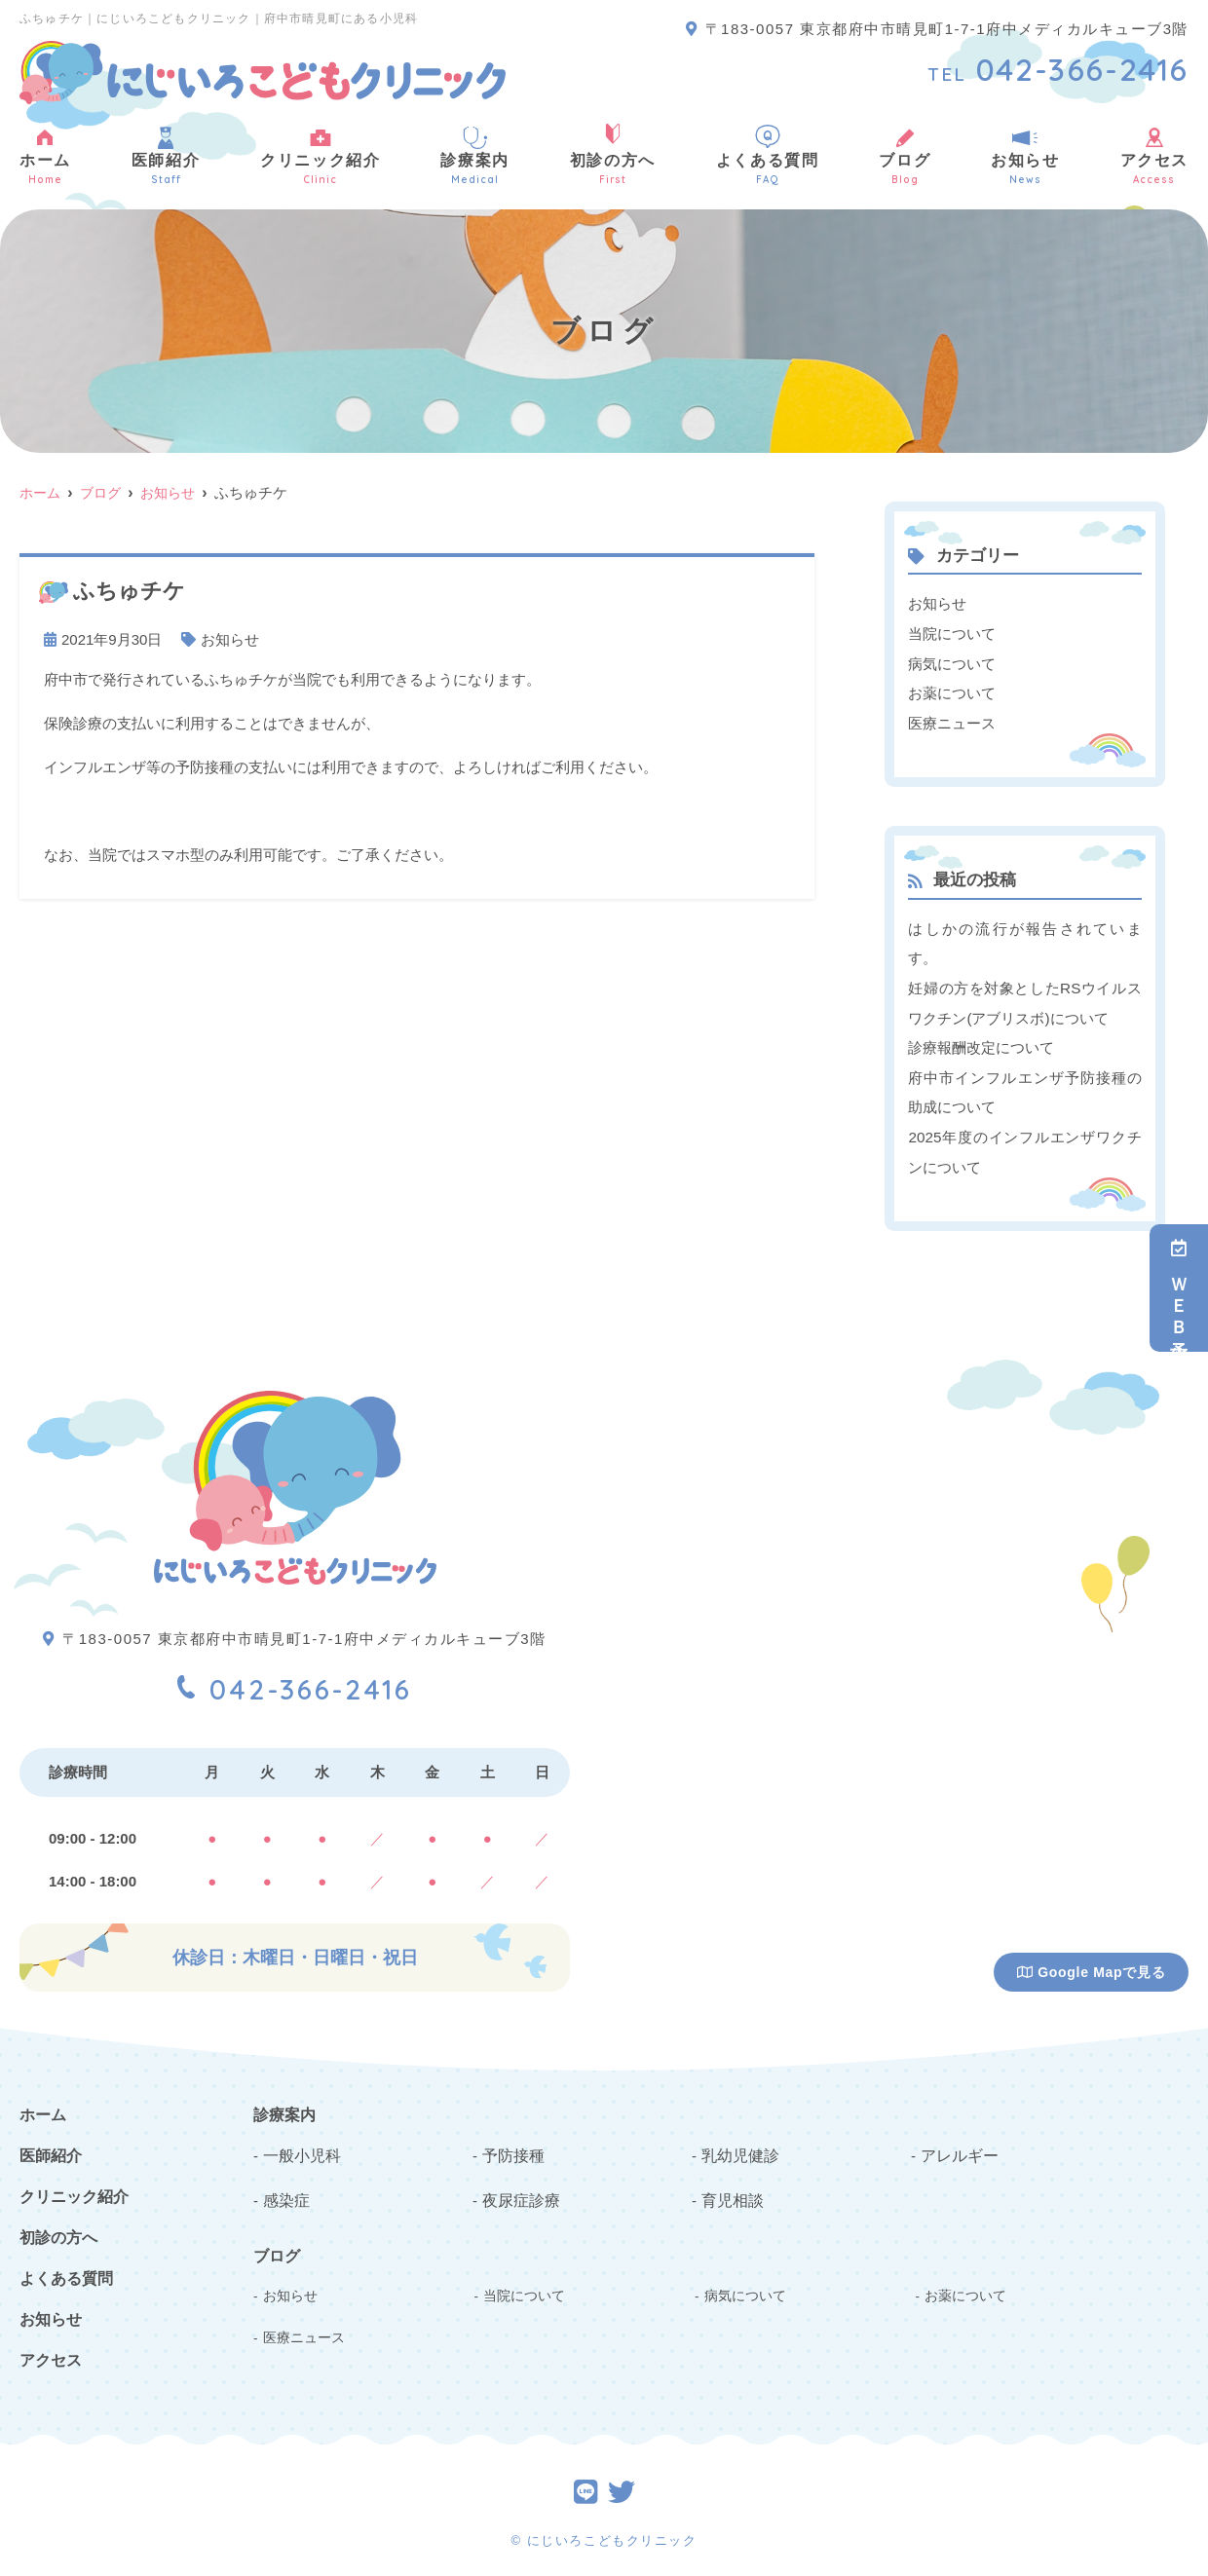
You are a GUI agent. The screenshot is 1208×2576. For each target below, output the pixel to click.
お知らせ (1025, 155)
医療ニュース (952, 720)
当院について (952, 632)
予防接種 (511, 2145)
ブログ (904, 155)
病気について (952, 661)
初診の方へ (613, 155)
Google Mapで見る (1091, 1964)
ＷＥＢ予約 (1179, 1288)
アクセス (50, 2352)
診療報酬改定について (981, 1042)
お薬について (952, 691)
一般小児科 (299, 2145)
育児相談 (730, 2189)
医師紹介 (166, 155)
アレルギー (957, 2145)
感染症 (285, 2189)
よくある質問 (767, 155)
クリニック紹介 (320, 155)
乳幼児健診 (737, 2145)
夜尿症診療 (518, 2189)
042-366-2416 (294, 1676)
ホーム (45, 155)
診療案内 (474, 155)
